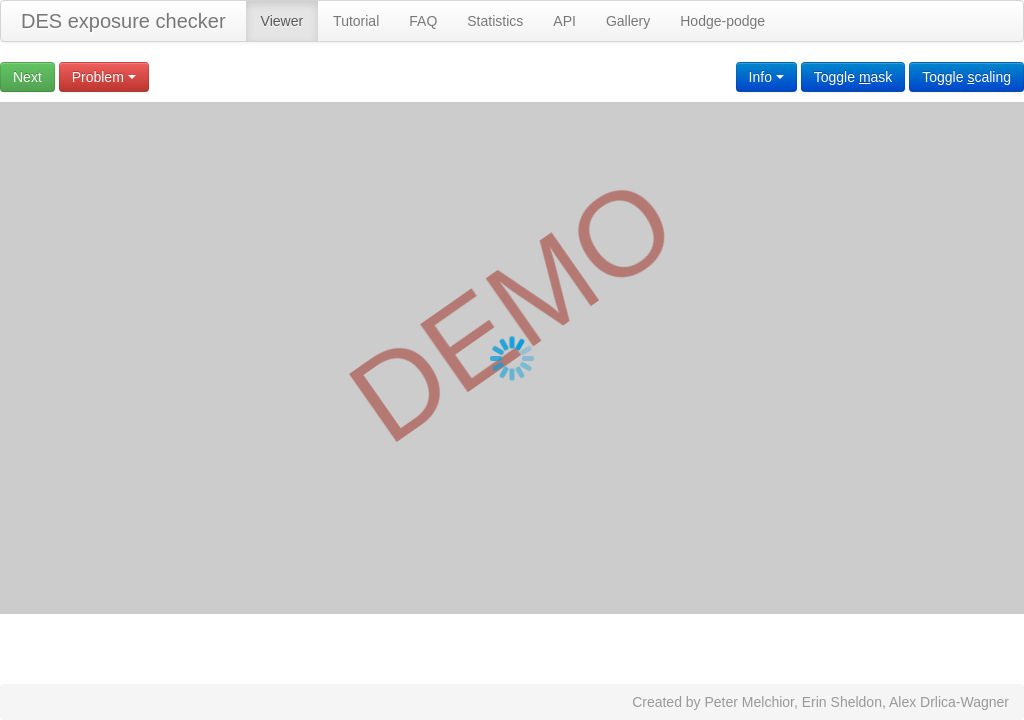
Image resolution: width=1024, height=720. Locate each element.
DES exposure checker (123, 21)
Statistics (495, 21)
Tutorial (356, 21)
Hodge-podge (722, 21)
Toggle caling (966, 77)
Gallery (628, 21)
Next (27, 77)
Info (766, 77)
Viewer (282, 21)
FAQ (423, 21)
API (564, 21)
